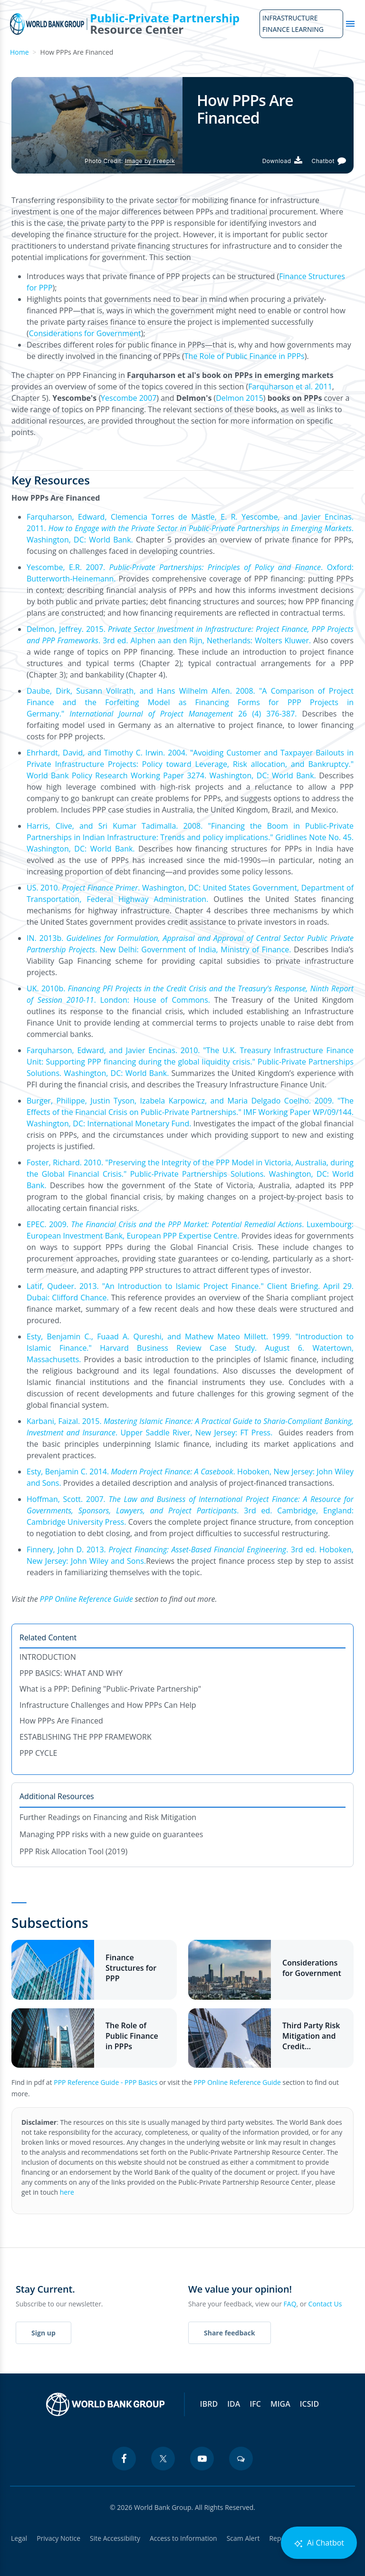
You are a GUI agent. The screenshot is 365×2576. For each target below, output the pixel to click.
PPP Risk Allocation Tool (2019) (73, 1851)
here (67, 2192)
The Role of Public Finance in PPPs (244, 356)
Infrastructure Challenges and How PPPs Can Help (107, 1705)
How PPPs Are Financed (61, 1720)
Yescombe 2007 (128, 398)
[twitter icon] (163, 2458)
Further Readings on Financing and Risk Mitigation (107, 1817)
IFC (255, 2404)
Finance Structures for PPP (131, 1968)
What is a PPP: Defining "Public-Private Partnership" (110, 1689)
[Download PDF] (282, 161)
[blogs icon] (241, 2458)
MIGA (280, 2404)
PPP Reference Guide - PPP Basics (105, 2082)
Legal (19, 2538)
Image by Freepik (150, 161)
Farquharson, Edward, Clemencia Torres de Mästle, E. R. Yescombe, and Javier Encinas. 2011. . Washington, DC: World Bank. (190, 528)
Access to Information (183, 2538)
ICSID (309, 2404)
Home (19, 52)
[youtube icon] (202, 2458)
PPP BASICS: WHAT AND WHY (71, 1673)
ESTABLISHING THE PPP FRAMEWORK (85, 1737)
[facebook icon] (124, 2458)
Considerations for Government (85, 333)
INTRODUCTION (47, 1657)
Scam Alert (243, 2538)
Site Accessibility (115, 2538)
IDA (233, 2404)
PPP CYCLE (38, 1753)
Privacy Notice (58, 2538)
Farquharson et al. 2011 (290, 386)
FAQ (290, 2303)
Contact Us (325, 2303)
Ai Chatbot (319, 2542)
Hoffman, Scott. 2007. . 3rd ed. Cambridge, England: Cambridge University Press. (190, 1510)
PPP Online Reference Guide (237, 2082)
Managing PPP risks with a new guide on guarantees (111, 1834)
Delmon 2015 (239, 398)
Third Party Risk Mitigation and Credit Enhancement (311, 2036)
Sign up (43, 2332)
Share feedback (229, 2332)
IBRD (209, 2404)
